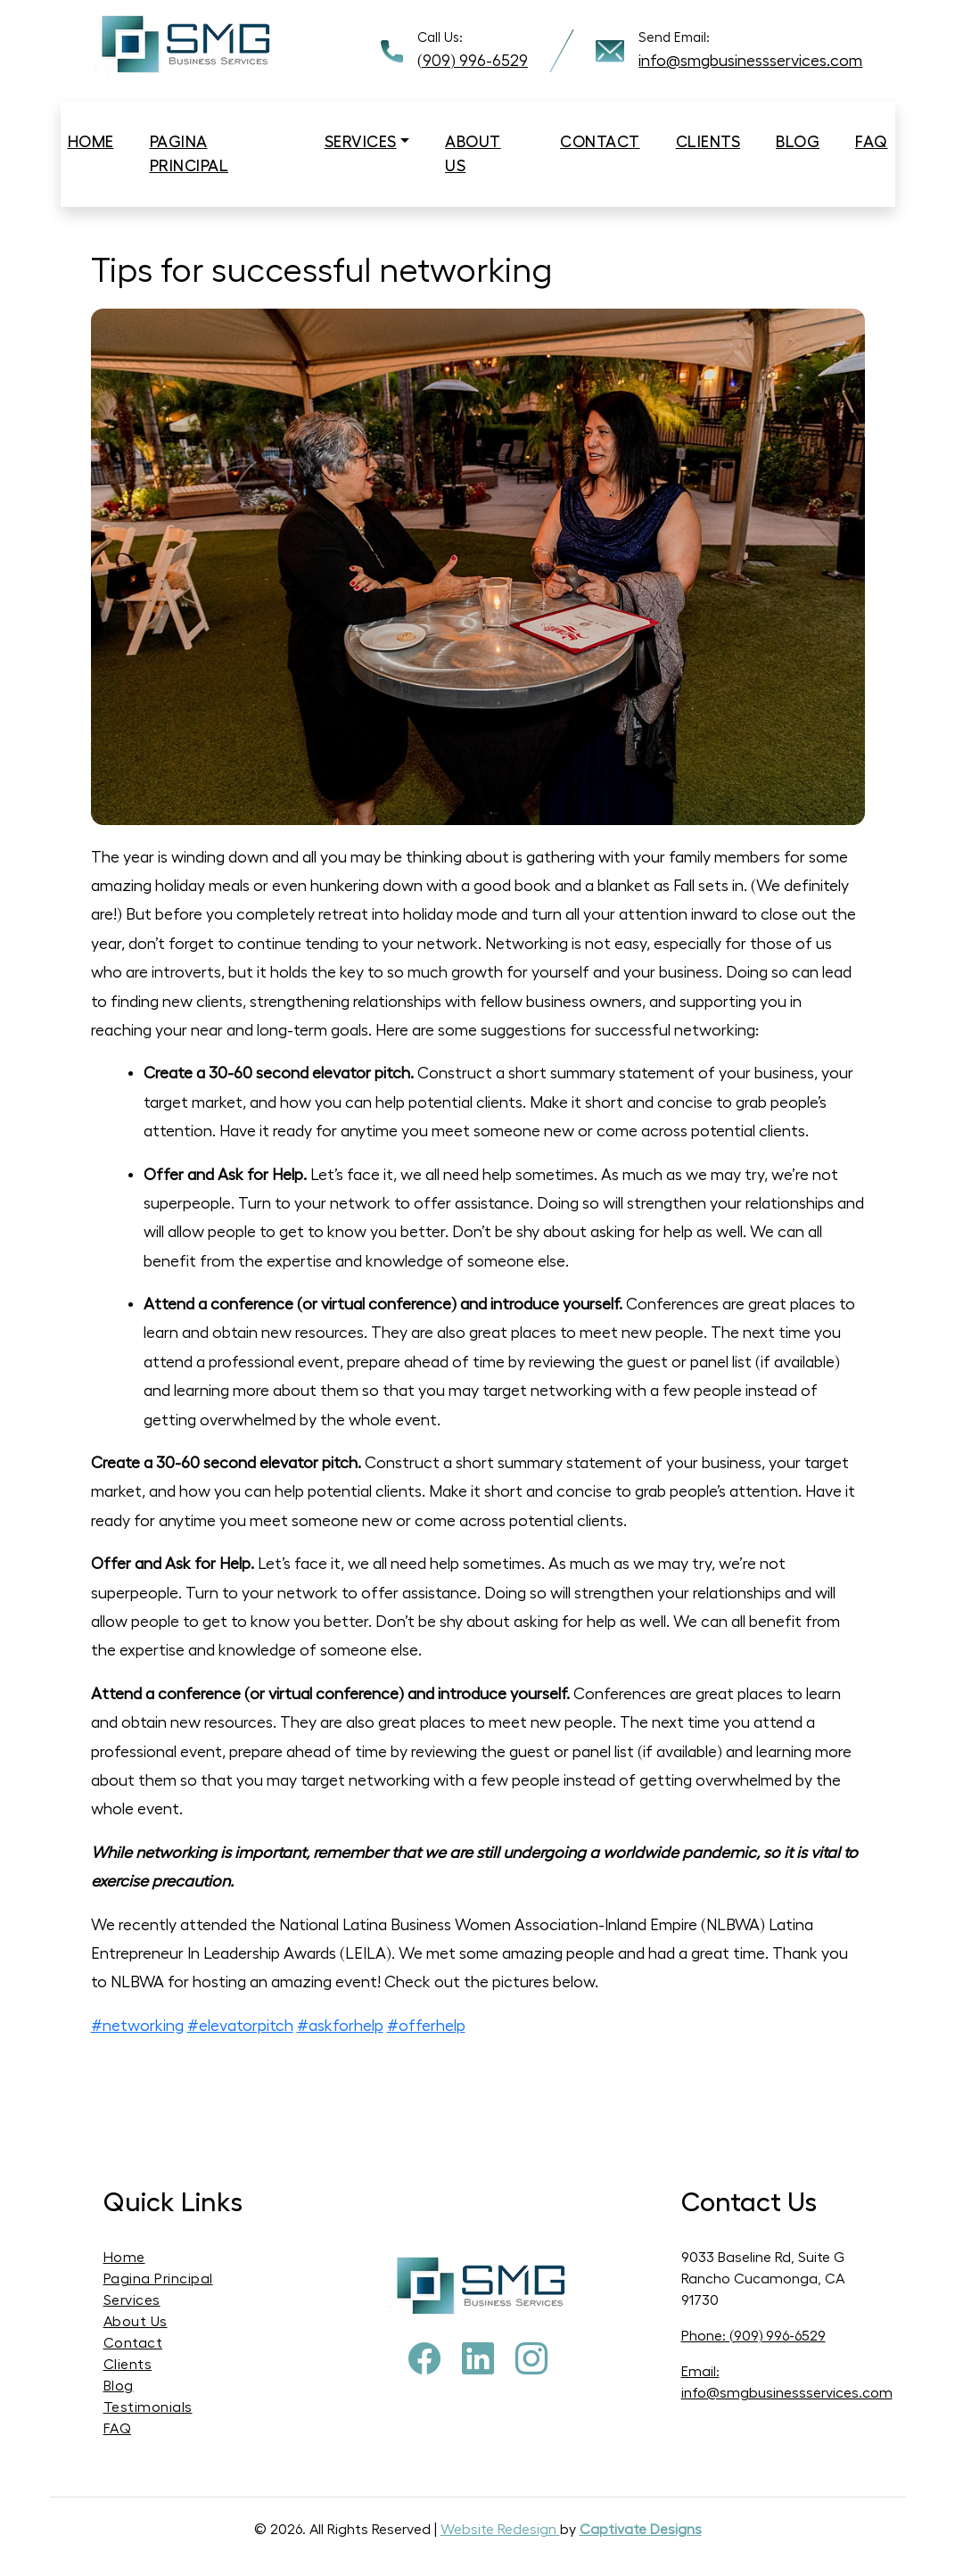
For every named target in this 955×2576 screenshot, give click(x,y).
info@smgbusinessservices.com (750, 61)
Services (361, 142)
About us (473, 154)
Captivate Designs (641, 2529)
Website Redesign (500, 2529)
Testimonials (148, 2407)
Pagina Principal (189, 154)
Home (91, 142)
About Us (135, 2322)
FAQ (117, 2429)
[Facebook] (424, 2360)
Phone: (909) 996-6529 (753, 2336)
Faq (871, 142)
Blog (797, 142)
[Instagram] (531, 2360)
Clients (708, 142)
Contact (600, 142)
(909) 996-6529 (472, 61)
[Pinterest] (478, 2360)
